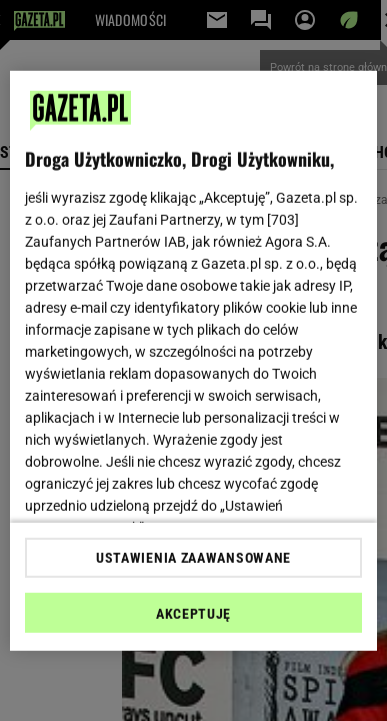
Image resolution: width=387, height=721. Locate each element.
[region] (194, 360)
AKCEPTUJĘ (193, 614)
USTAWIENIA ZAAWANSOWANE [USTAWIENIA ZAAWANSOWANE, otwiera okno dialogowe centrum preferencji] (193, 558)
